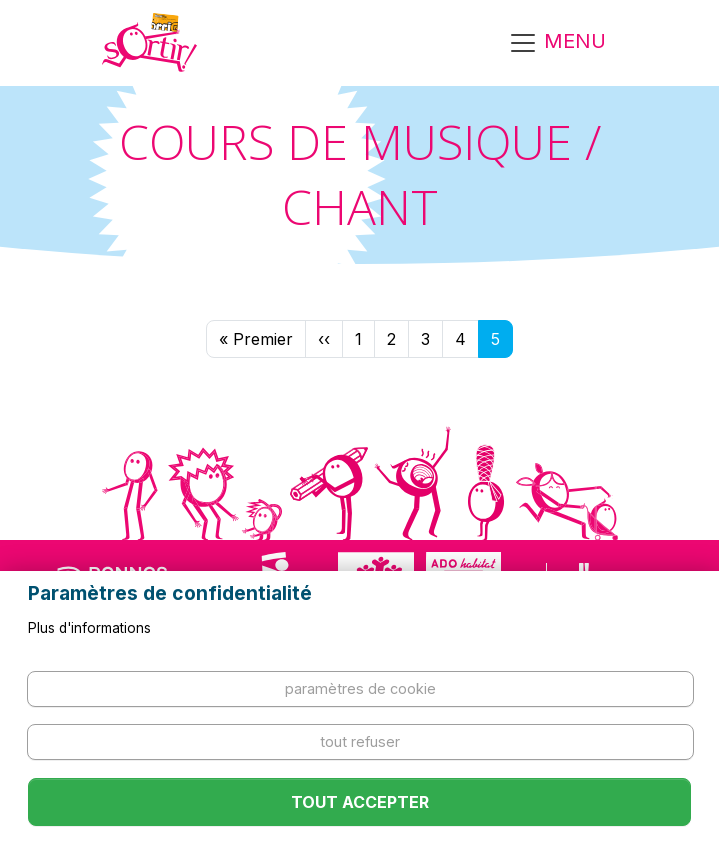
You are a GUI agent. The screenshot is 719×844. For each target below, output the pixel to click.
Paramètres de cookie (360, 688)
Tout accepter (360, 802)
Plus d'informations (89, 628)
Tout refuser (360, 741)
